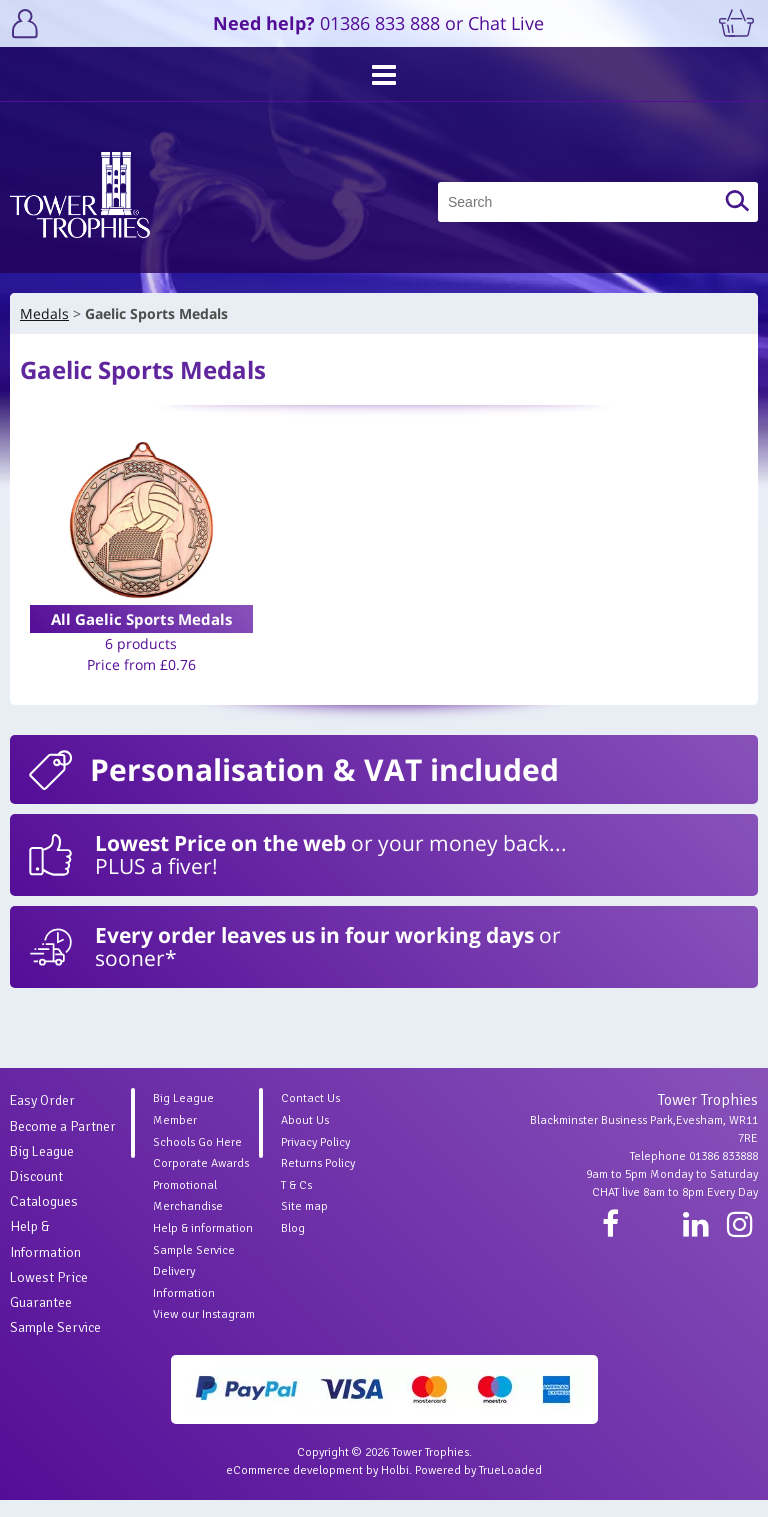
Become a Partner (63, 1143)
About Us (305, 1137)
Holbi (395, 1487)
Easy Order (42, 1117)
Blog (293, 1245)
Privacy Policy (315, 1159)
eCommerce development (294, 1487)
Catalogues (44, 1218)
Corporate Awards (201, 1180)
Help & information (203, 1245)
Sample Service (55, 1344)
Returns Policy (318, 1180)
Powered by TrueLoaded (478, 1487)
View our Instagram (204, 1331)
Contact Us (310, 1115)
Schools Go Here (197, 1159)
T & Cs (296, 1202)
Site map (304, 1223)
